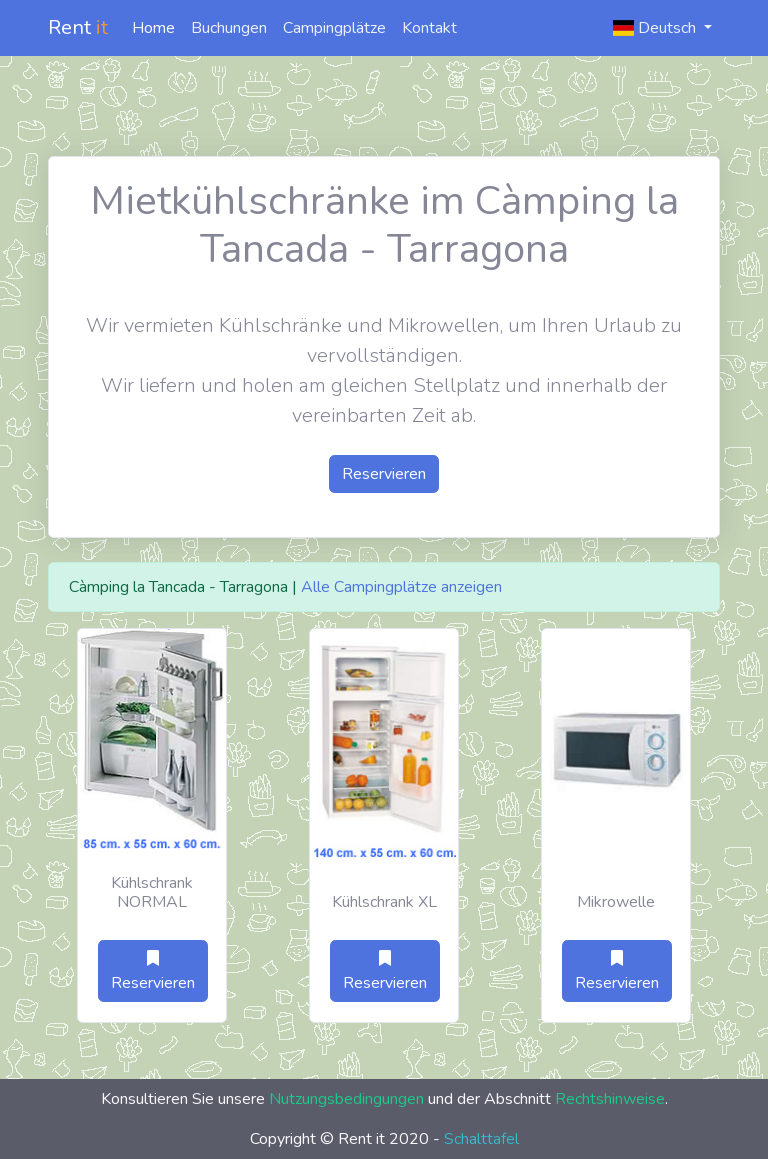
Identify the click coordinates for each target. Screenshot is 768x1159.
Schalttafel (481, 1139)
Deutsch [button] (656, 28)
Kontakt (429, 28)
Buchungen (229, 28)
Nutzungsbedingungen (346, 1099)
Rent (78, 27)
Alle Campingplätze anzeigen (401, 587)
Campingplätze (334, 28)
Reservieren (384, 474)
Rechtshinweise (610, 1099)
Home (153, 28)
